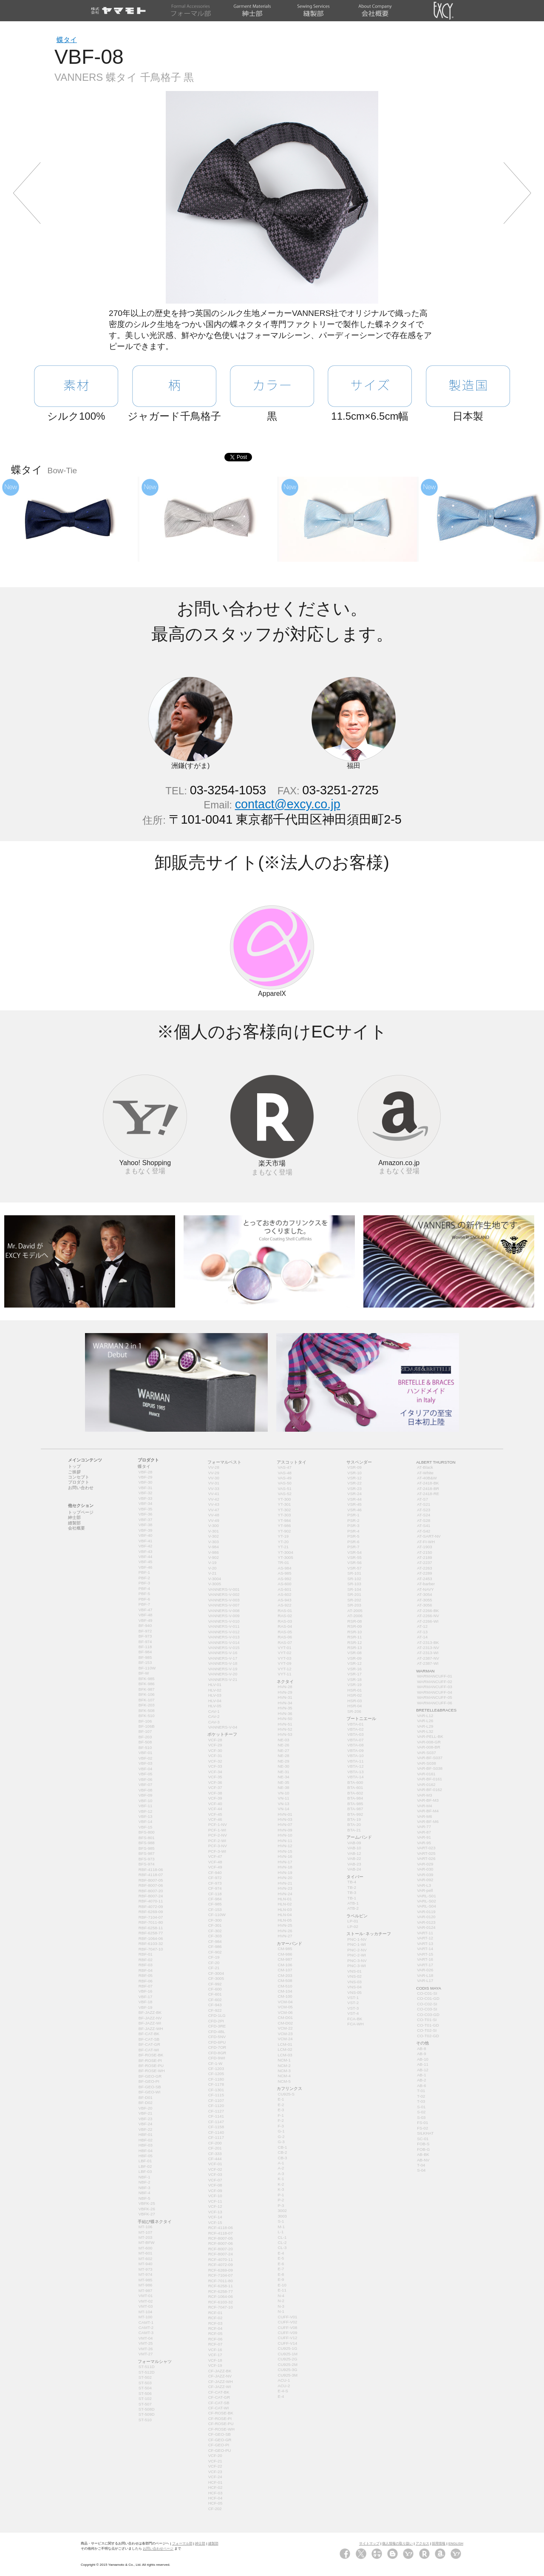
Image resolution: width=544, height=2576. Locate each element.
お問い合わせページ (158, 2548)
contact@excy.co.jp (287, 804)
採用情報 (438, 2543)
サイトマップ (369, 2543)
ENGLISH (455, 2543)
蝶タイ (67, 39)
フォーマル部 (182, 2543)
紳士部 (200, 2543)
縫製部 (213, 2543)
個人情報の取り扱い (397, 2543)
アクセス (422, 2543)
